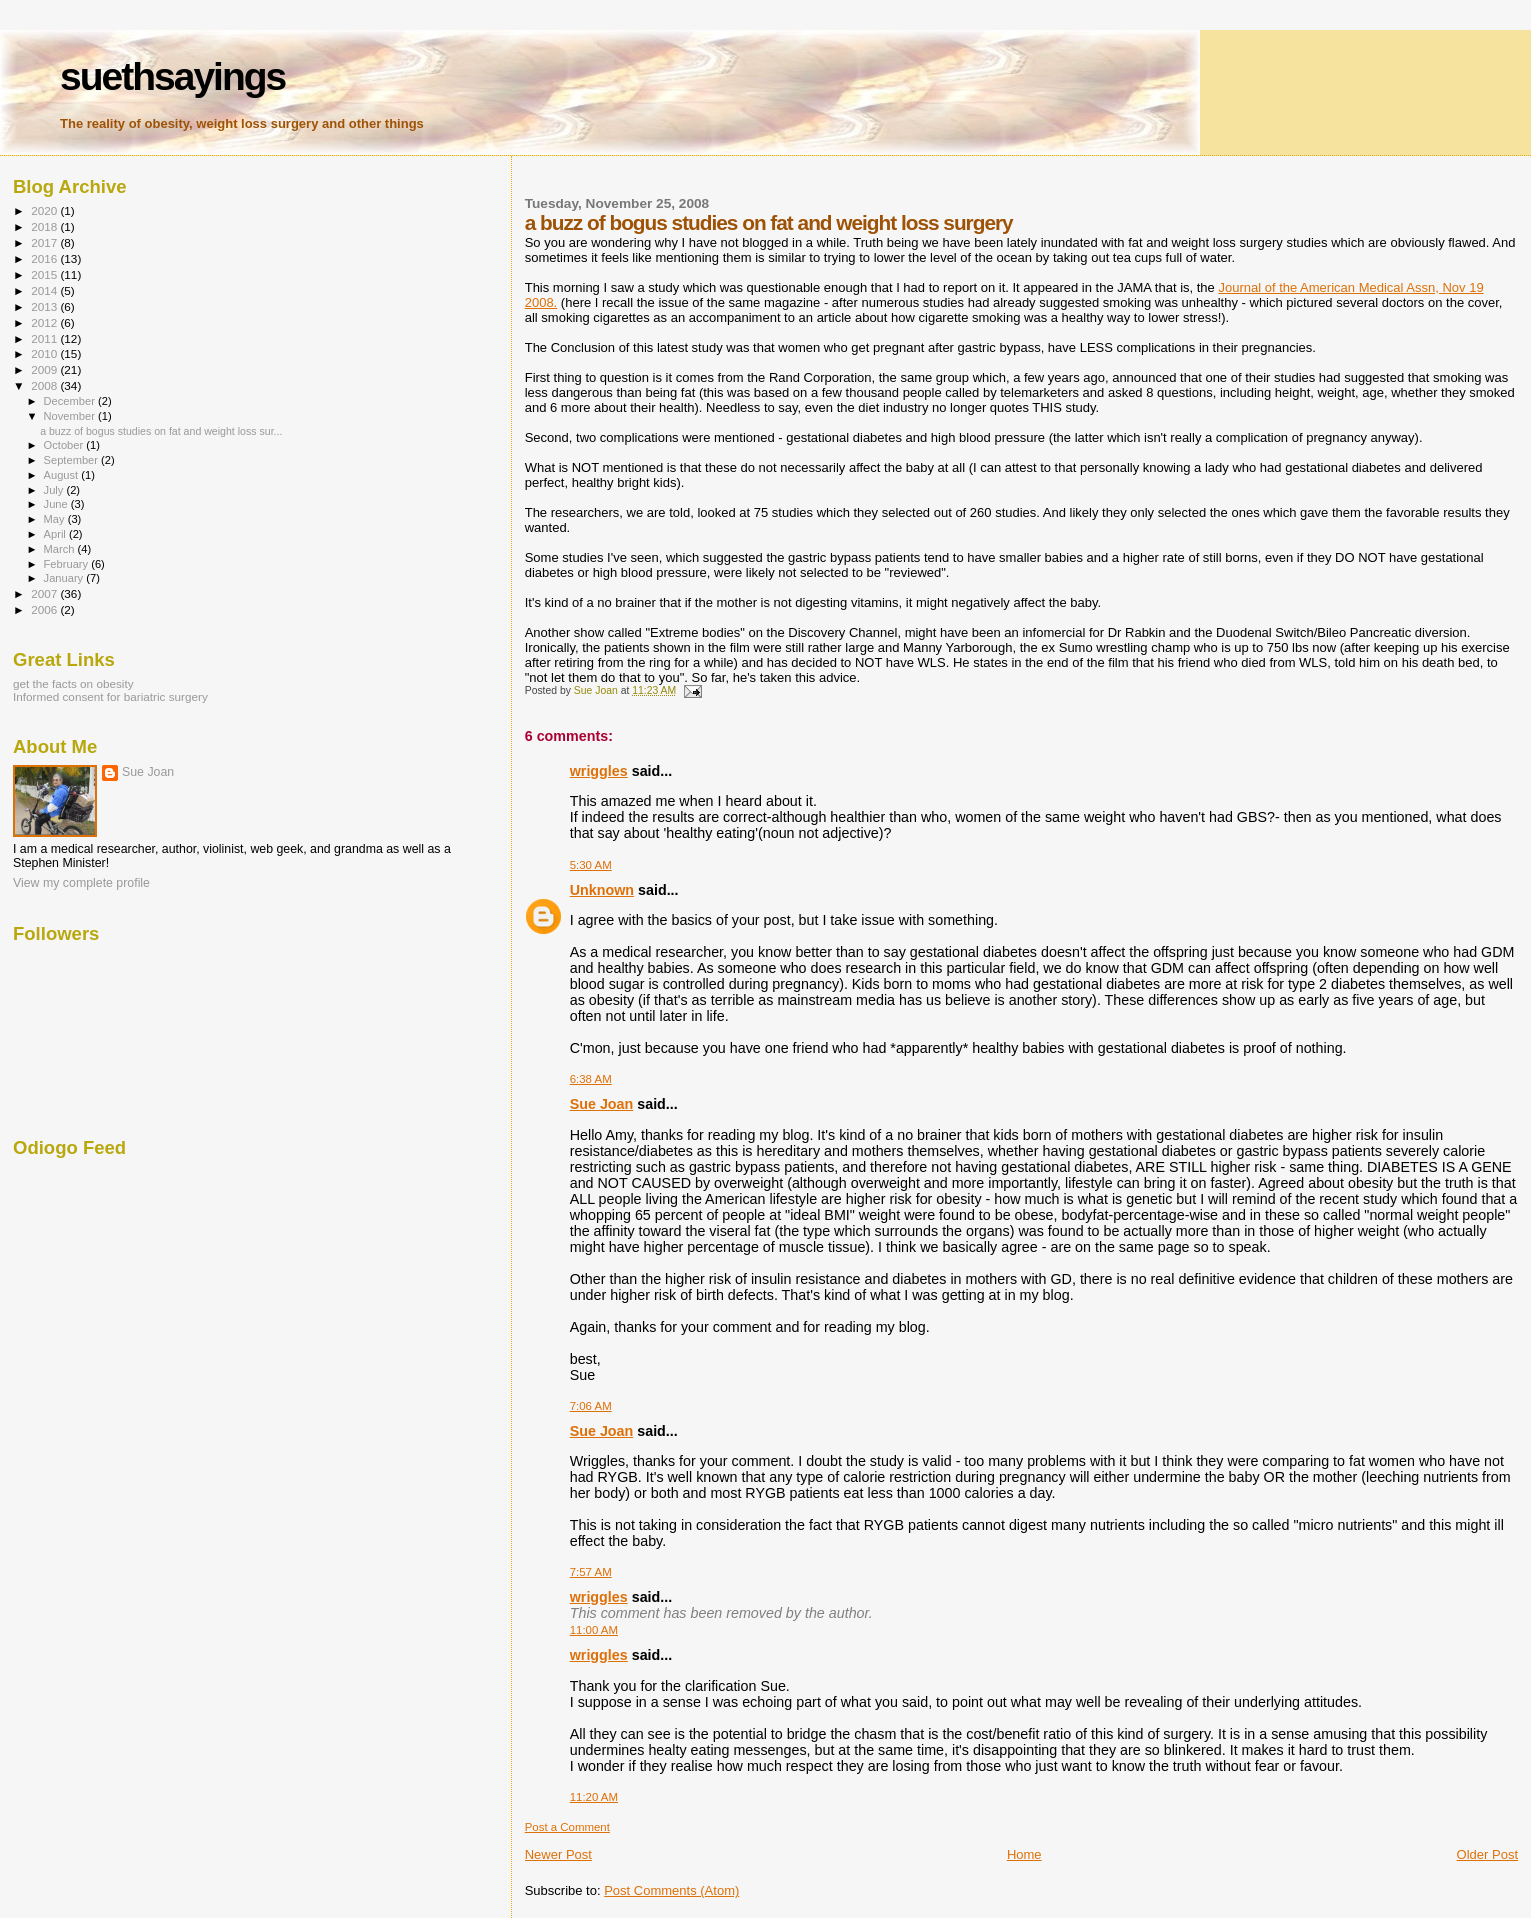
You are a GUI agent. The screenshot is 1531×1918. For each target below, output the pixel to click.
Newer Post (558, 1854)
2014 (45, 290)
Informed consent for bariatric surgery (110, 696)
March (61, 549)
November (71, 416)
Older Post (1487, 1854)
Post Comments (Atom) (671, 1890)
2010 (45, 353)
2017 (45, 242)
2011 (45, 338)
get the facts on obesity (73, 683)
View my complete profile (81, 883)
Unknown (602, 890)
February (68, 564)
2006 (45, 609)
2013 (45, 306)
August (63, 475)
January (65, 578)
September (73, 460)
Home (1024, 1854)
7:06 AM (591, 1406)
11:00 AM (594, 1630)
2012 (45, 322)
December (71, 401)
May (56, 519)
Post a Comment (567, 1827)
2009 (45, 369)
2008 (45, 385)
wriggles (599, 771)
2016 (45, 258)
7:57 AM (591, 1572)
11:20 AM (594, 1797)
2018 (45, 226)
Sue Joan (602, 1104)
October (65, 445)
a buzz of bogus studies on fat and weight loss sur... (161, 431)
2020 (45, 210)
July (55, 490)
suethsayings (172, 76)
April (56, 534)
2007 (45, 593)
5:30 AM (591, 865)
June (57, 504)
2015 (45, 274)
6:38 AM (591, 1079)
